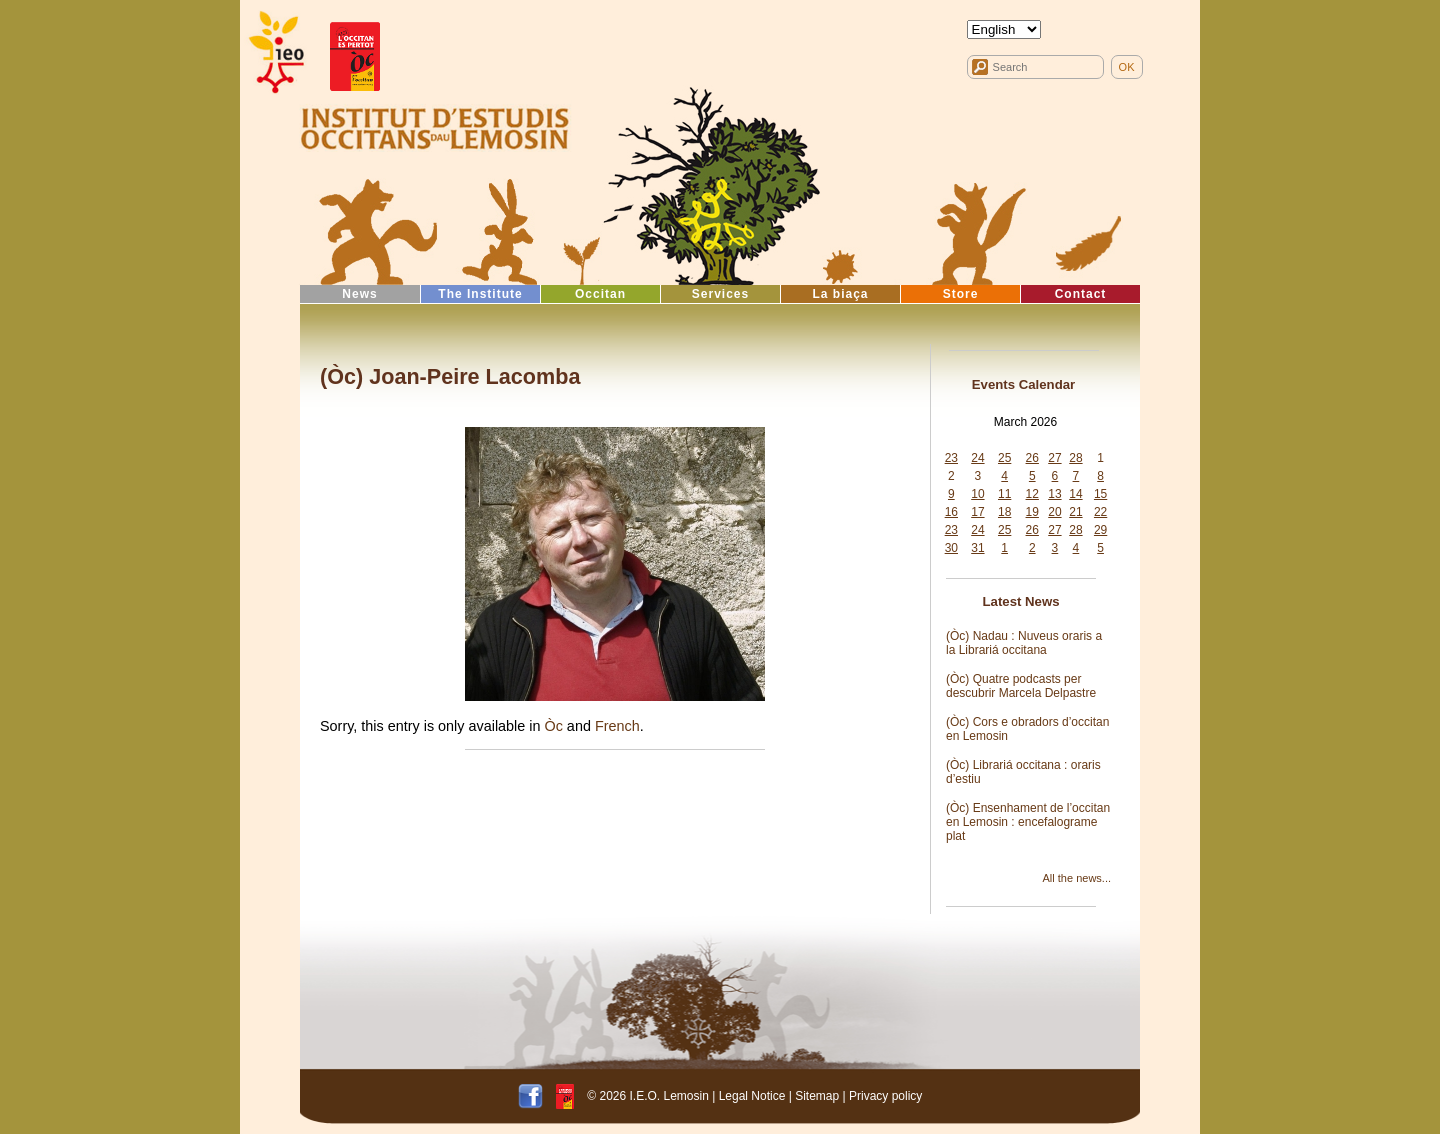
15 (1100, 494)
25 (1004, 458)
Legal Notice (752, 1096)
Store (961, 294)
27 (1054, 458)
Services (720, 294)
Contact (1081, 294)
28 (1075, 458)
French (617, 726)
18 (1004, 512)
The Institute (480, 294)
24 (977, 458)
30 (951, 548)
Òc (553, 726)
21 (1075, 512)
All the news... (1077, 878)
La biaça (840, 294)
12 (1032, 494)
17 (977, 512)
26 (1032, 458)
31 (977, 548)
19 (1032, 512)
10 (977, 494)
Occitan (600, 294)
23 (951, 458)
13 (1054, 494)
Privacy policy (885, 1096)
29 (1100, 530)
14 (1075, 494)
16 (951, 512)
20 (1054, 512)
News (359, 294)
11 (1004, 494)
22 (1100, 512)
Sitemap (817, 1096)
